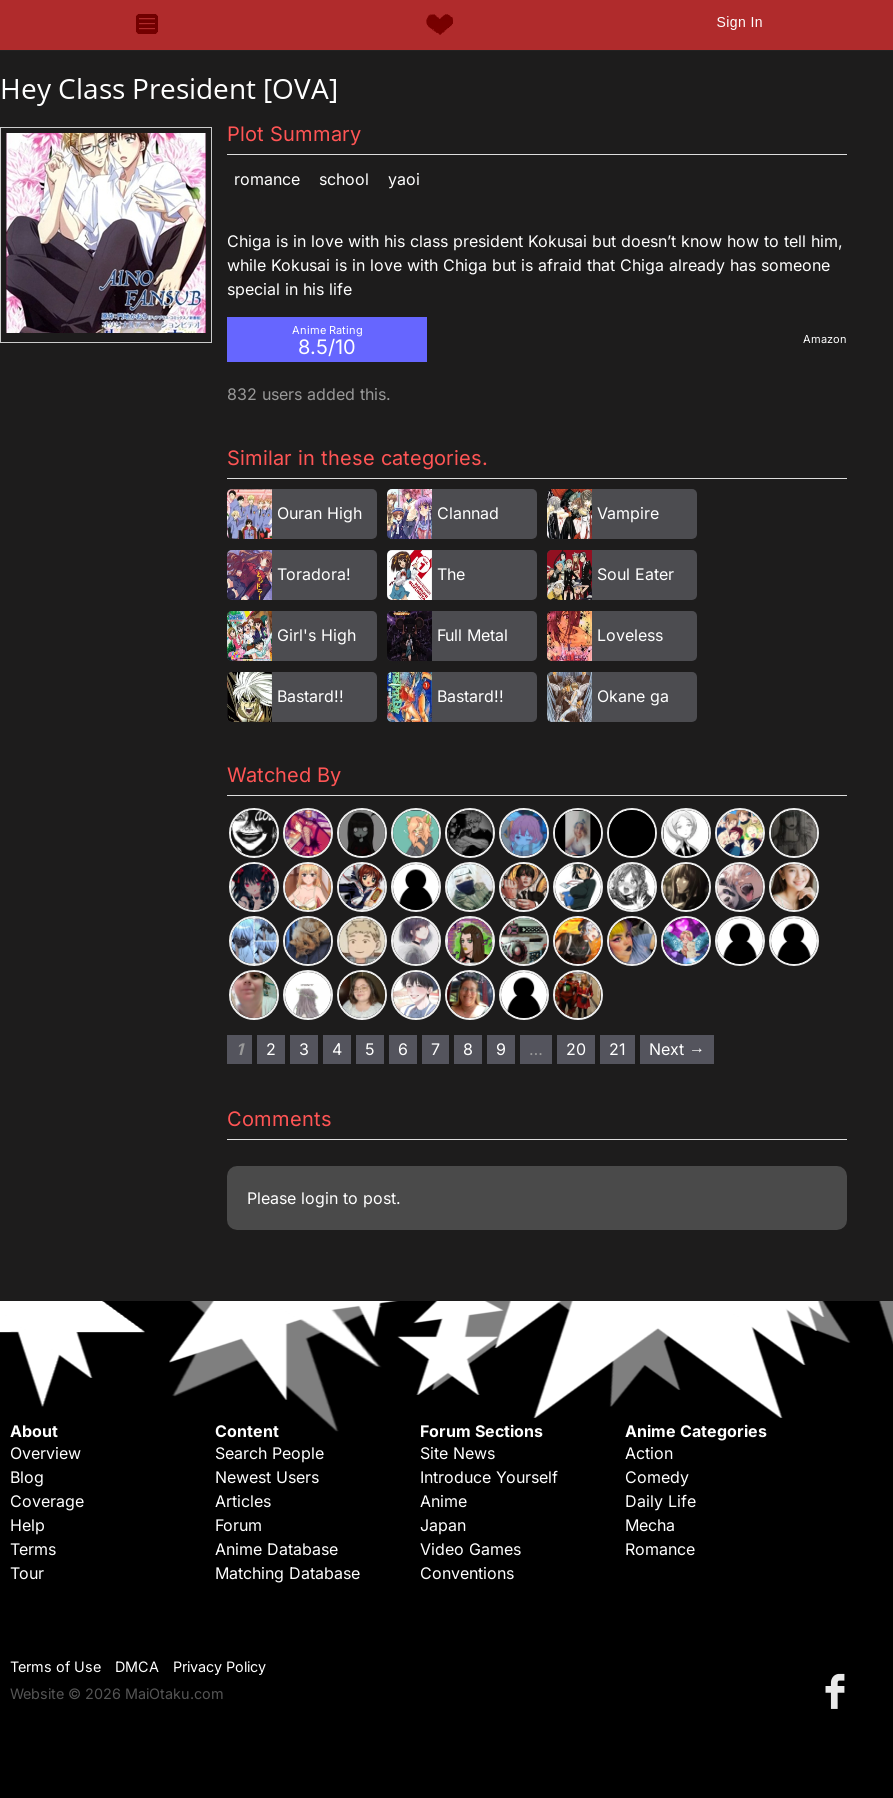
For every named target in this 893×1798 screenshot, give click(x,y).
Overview (45, 1453)
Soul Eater (635, 574)
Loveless (630, 635)
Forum (238, 1525)
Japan (443, 1525)
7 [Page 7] (435, 1049)
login (319, 1198)
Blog (27, 1477)
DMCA (137, 1666)
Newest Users (267, 1477)
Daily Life (660, 1501)
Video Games (470, 1549)
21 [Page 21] (617, 1049)
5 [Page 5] (370, 1049)
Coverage (47, 1501)
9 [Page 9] (501, 1049)
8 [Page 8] (468, 1049)
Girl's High (316, 635)
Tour (27, 1573)
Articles (243, 1501)
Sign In (739, 22)
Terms (33, 1549)
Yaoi (404, 179)
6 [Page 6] (403, 1049)
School (344, 179)
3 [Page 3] (304, 1049)
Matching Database (287, 1573)
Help (27, 1525)
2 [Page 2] (271, 1049)
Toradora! (314, 574)
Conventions (467, 1573)
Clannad (468, 513)
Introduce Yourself (489, 1477)
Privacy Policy (219, 1666)
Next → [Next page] (677, 1049)
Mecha (650, 1525)
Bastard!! (310, 696)
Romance (267, 179)
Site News (457, 1453)
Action (649, 1453)
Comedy (657, 1477)
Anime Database (276, 1549)
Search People (269, 1453)
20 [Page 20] (576, 1049)
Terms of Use (55, 1666)
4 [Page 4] (337, 1049)
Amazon (825, 339)
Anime (443, 1501)
